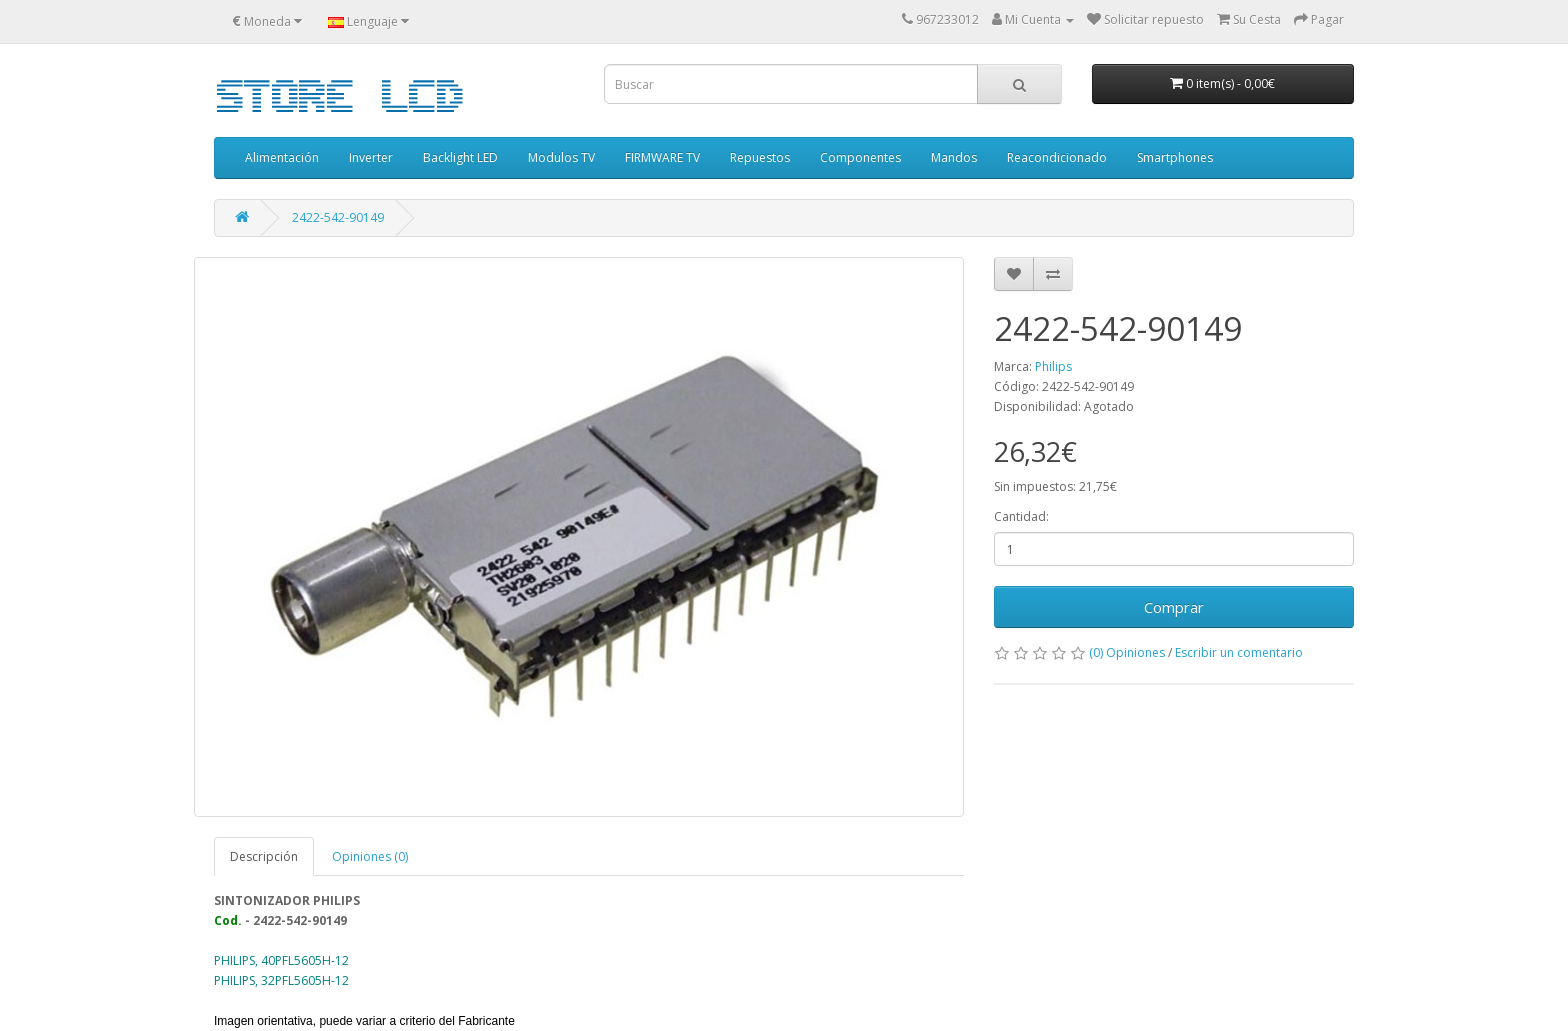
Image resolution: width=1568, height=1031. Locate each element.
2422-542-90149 (338, 217)
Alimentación (282, 157)
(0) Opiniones (1127, 652)
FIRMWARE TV (662, 157)
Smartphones (1175, 157)
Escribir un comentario (1239, 652)
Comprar (1174, 607)
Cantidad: (1021, 516)
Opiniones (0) (370, 856)
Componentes (860, 157)
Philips (1053, 366)
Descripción (264, 856)
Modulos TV (561, 157)
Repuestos (760, 157)
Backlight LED (460, 157)
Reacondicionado (1057, 157)
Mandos (954, 157)
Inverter (371, 157)
